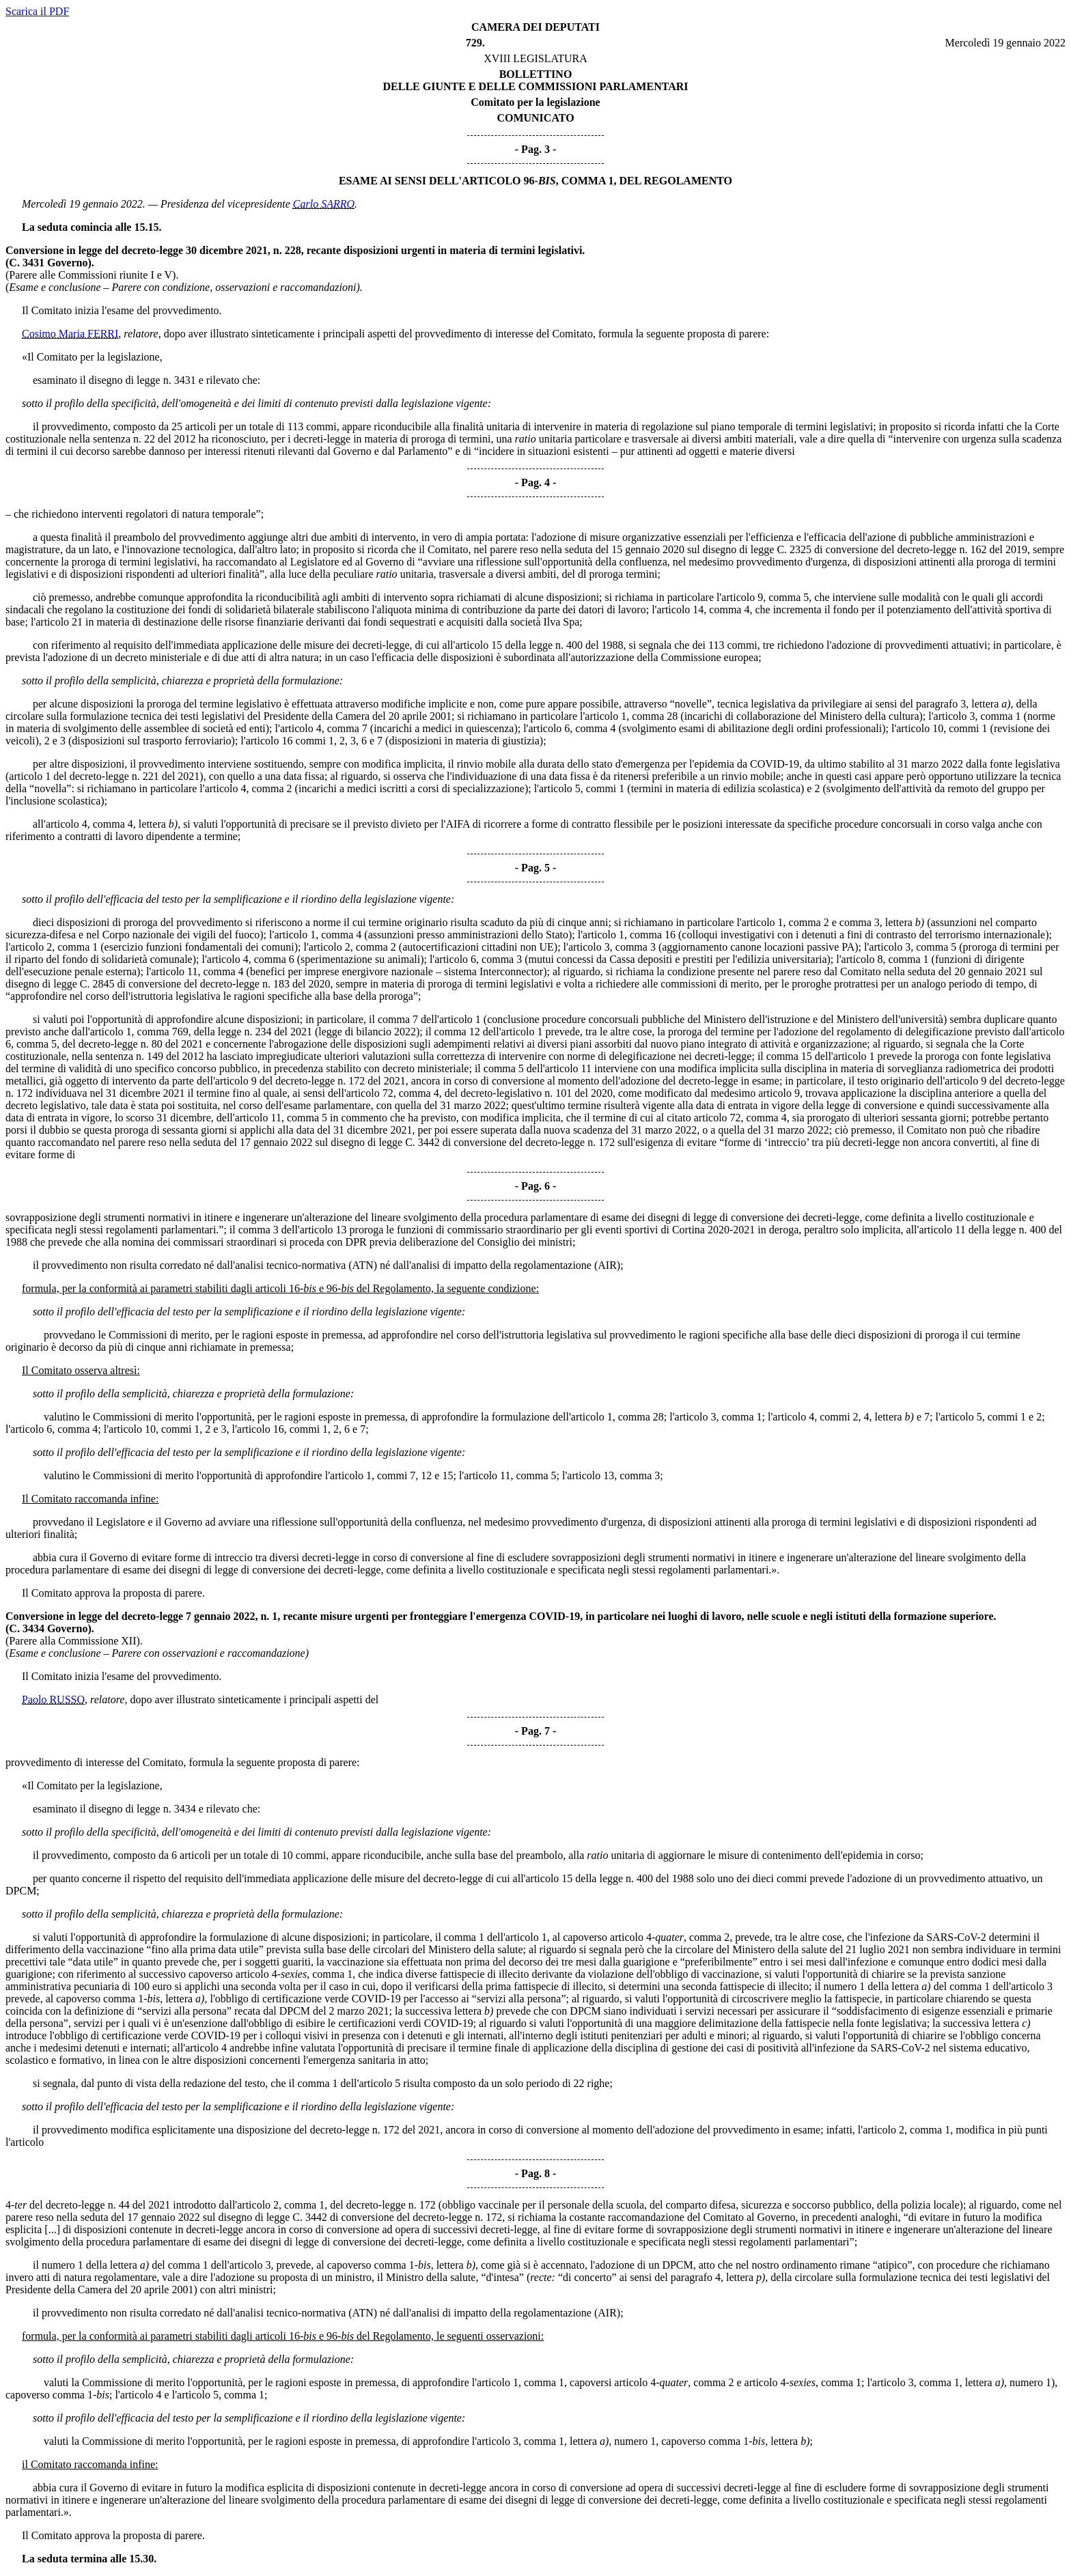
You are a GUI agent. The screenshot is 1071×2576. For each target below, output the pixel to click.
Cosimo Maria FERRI (70, 333)
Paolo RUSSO (53, 1699)
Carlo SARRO (323, 204)
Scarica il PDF (37, 11)
